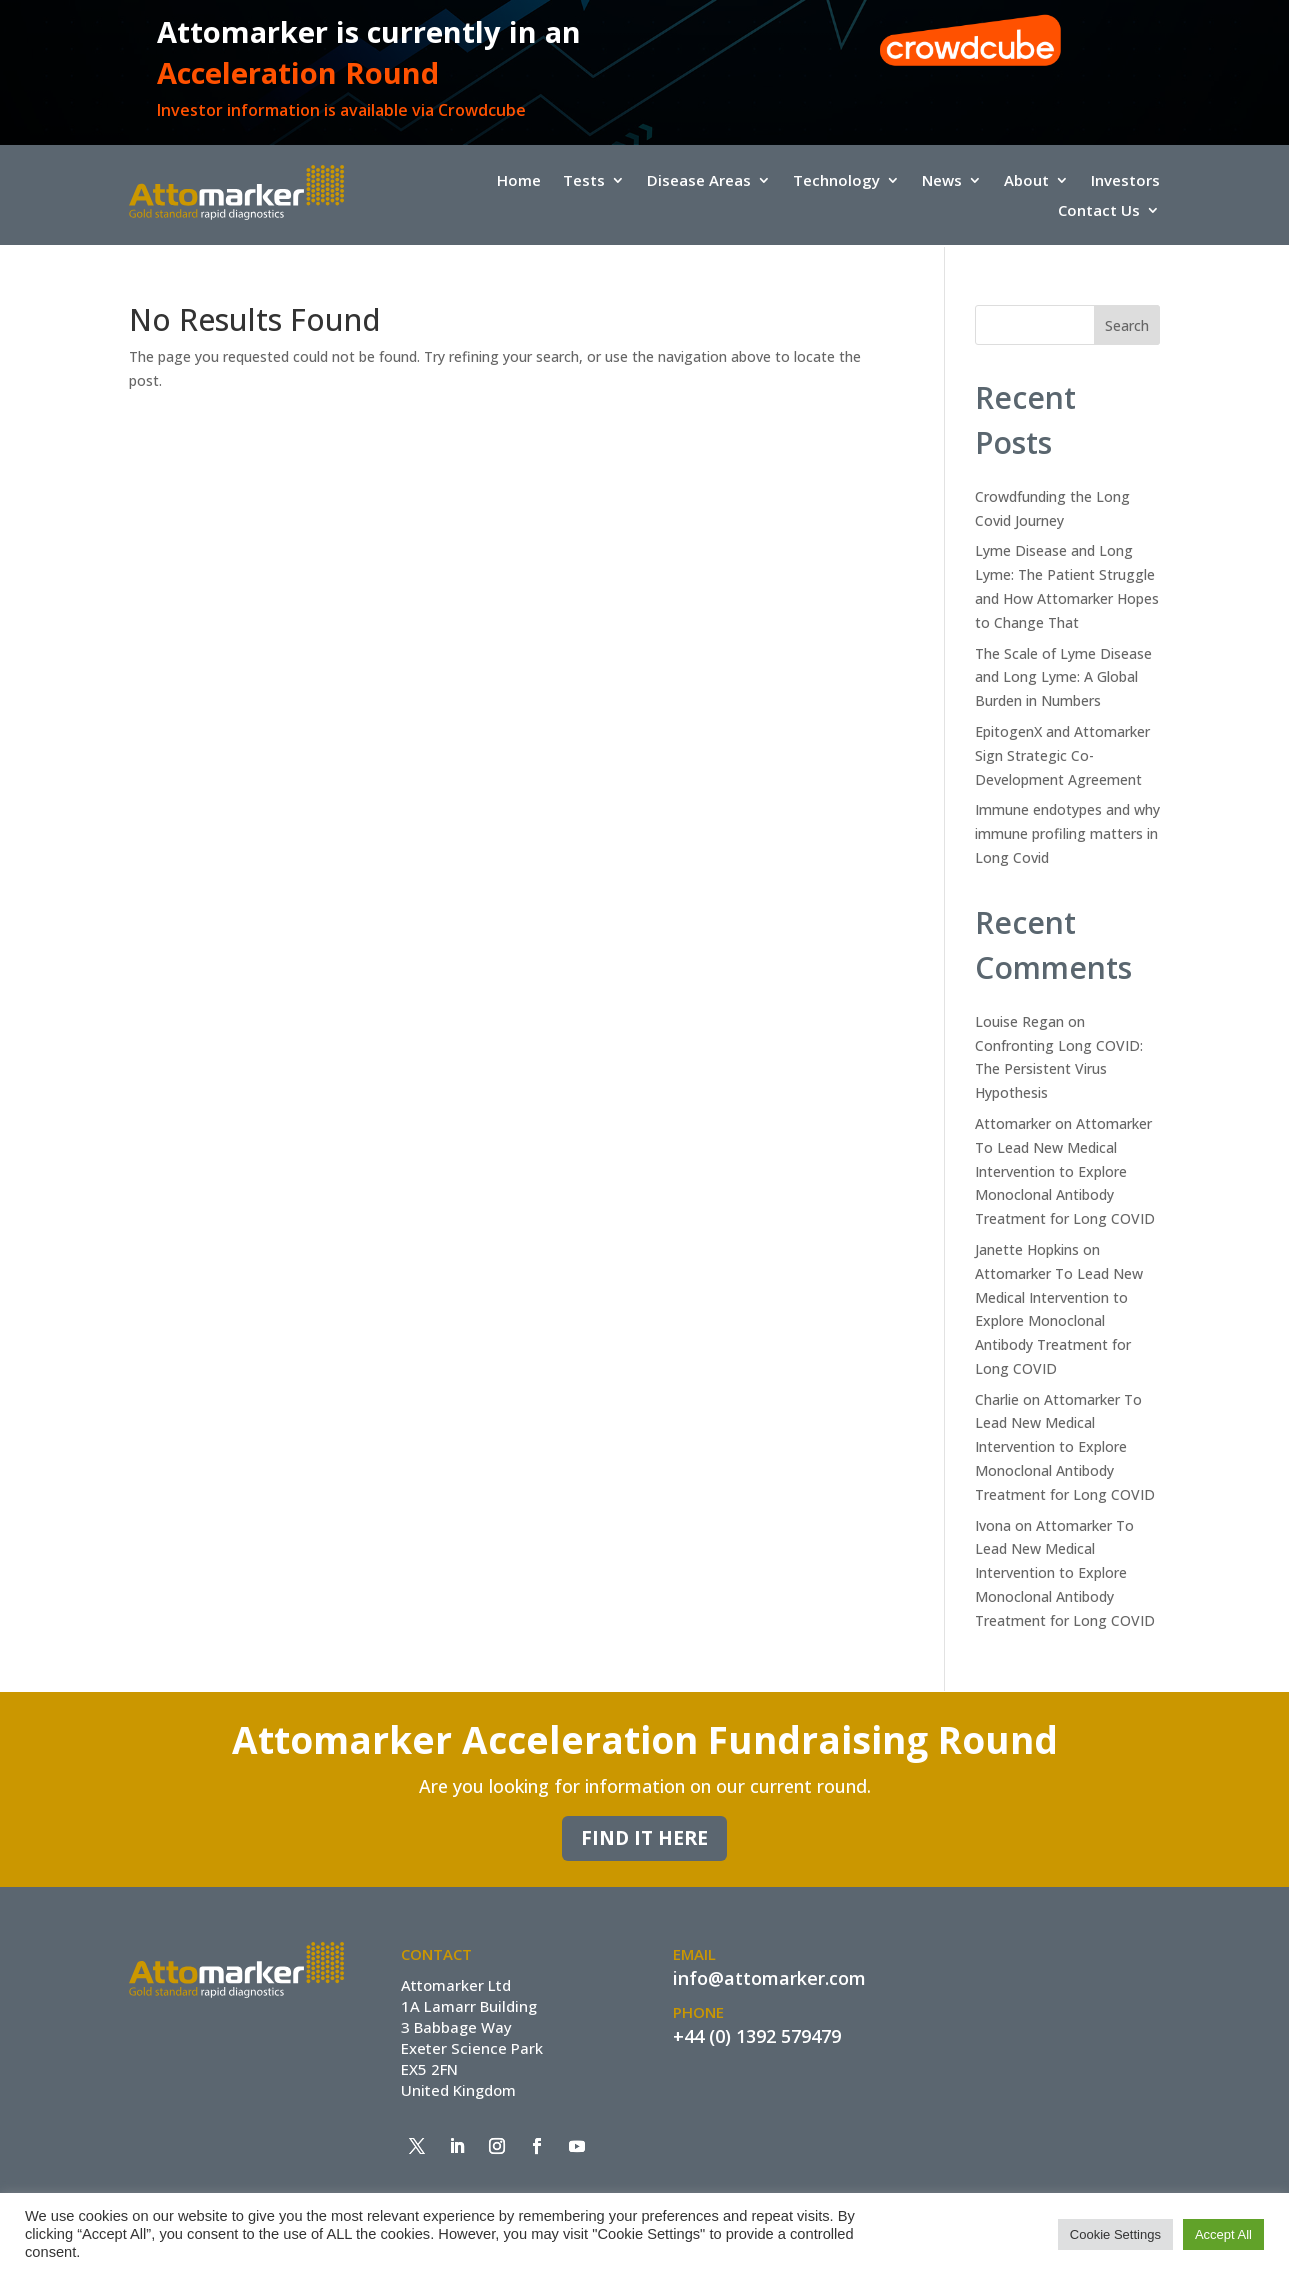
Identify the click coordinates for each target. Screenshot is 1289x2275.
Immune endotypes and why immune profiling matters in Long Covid (1067, 833)
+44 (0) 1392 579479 (757, 2036)
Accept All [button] (1223, 2234)
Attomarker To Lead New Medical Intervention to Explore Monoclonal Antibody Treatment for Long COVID (1065, 1171)
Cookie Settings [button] (1115, 2234)
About (1026, 181)
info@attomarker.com (769, 1978)
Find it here (645, 1837)
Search (1127, 325)
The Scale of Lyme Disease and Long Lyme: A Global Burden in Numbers (1063, 677)
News (942, 181)
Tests (584, 181)
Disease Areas (699, 181)
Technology (836, 181)
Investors (1125, 181)
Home (519, 181)
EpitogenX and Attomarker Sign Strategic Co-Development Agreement (1062, 755)
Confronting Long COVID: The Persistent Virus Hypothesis (1059, 1069)
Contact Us (1099, 211)
